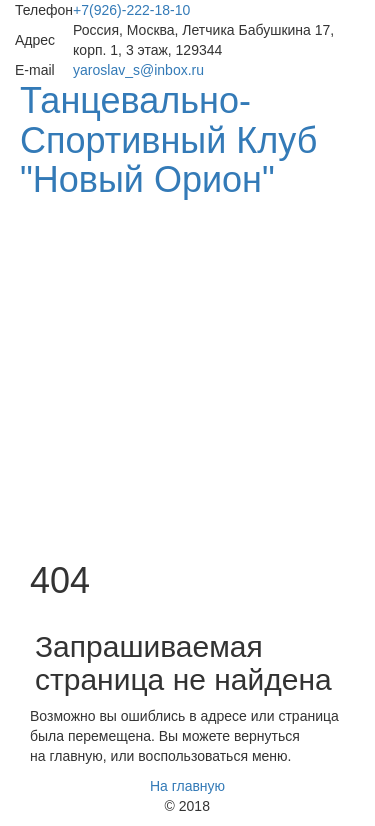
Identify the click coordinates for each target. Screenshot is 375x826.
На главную (187, 786)
